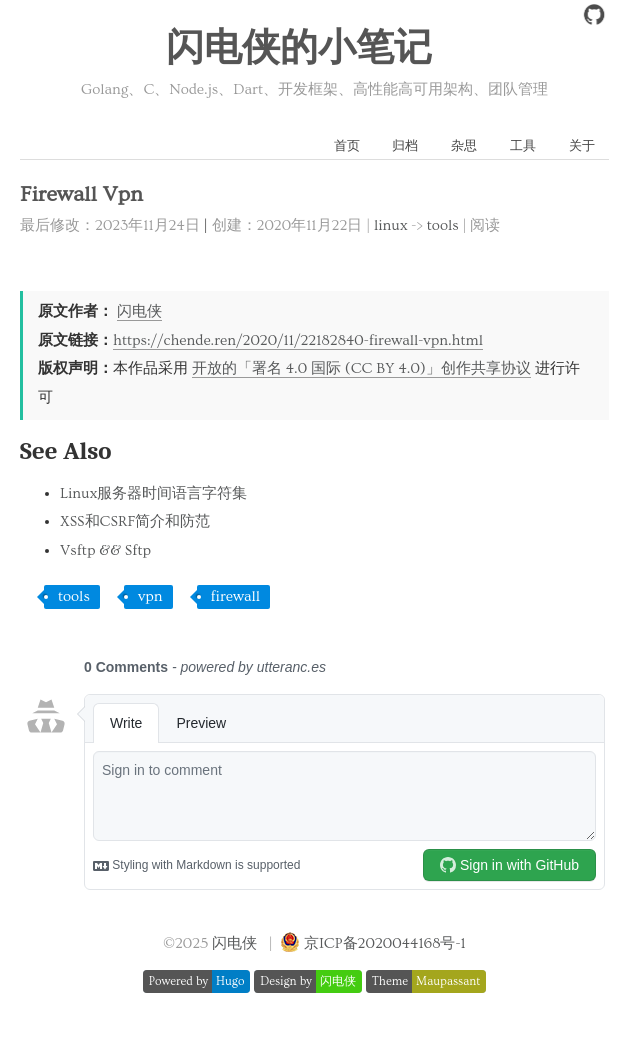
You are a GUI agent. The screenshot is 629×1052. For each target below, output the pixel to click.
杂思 (464, 146)
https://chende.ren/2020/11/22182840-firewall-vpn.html (298, 340)
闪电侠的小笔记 (299, 49)
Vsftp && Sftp (105, 550)
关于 (582, 146)
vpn (150, 596)
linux (391, 225)
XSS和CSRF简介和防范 (135, 521)
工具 (523, 146)
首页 (347, 146)
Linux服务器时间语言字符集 (153, 493)
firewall (236, 596)
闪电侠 (139, 311)
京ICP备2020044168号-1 (385, 943)
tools (443, 225)
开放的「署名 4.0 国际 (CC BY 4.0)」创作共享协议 (361, 368)
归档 (405, 146)
